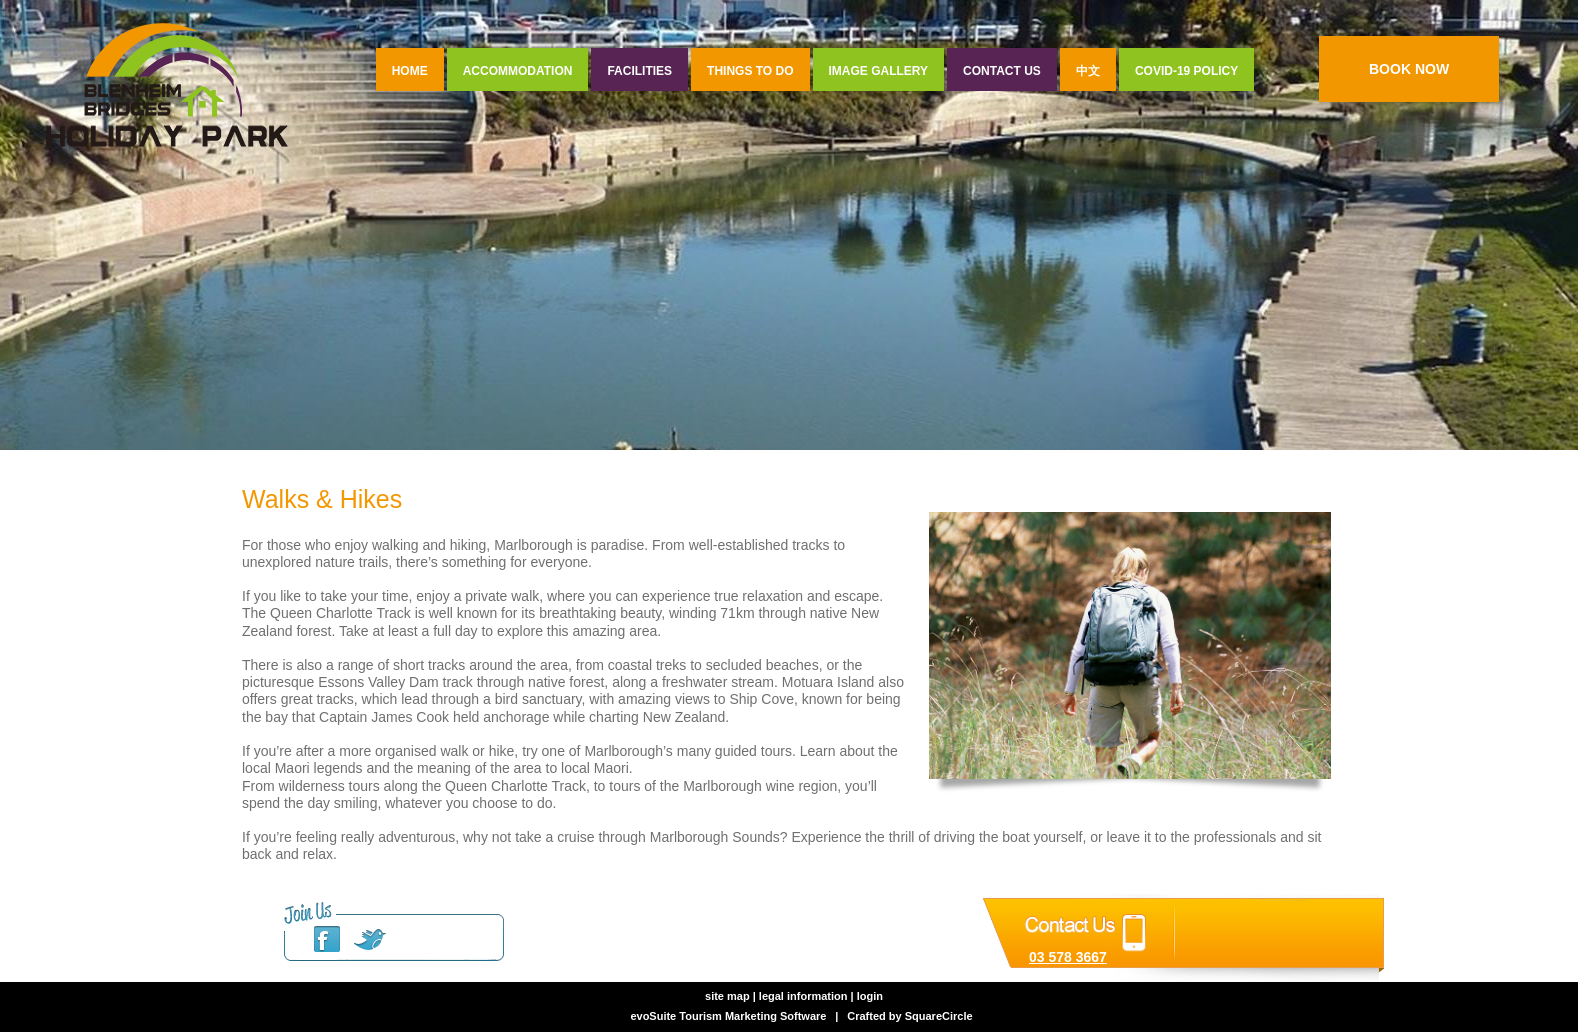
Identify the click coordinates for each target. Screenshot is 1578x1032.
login (870, 996)
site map (727, 996)
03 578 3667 (1068, 957)
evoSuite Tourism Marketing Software (728, 1016)
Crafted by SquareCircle (909, 1016)
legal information (803, 996)
